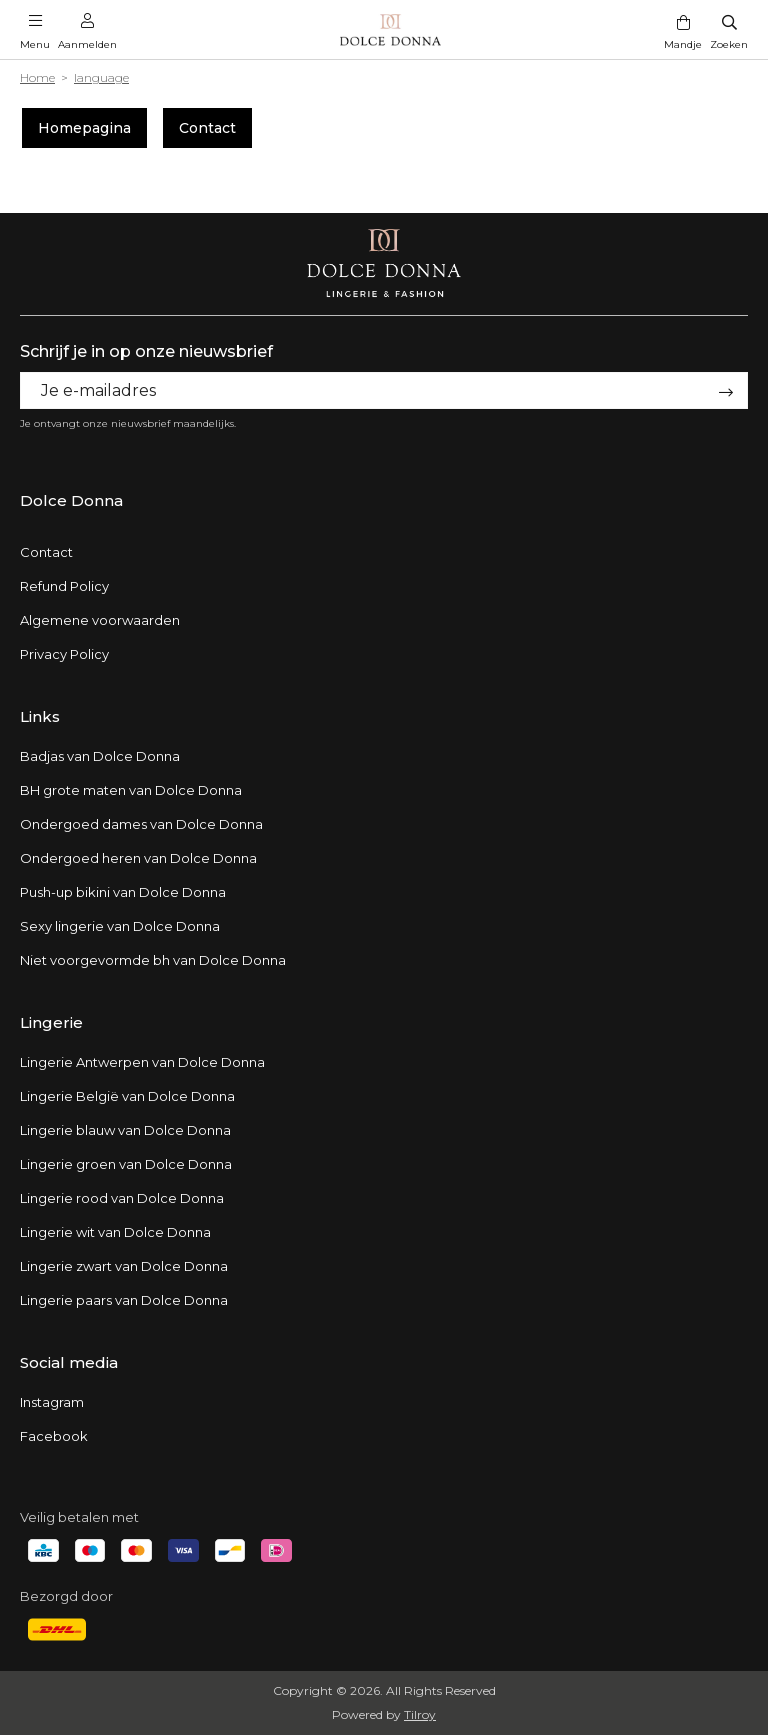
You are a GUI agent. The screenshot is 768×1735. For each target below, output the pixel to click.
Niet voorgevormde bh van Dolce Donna (153, 960)
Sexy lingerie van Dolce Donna (120, 926)
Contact (207, 128)
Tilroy (420, 1714)
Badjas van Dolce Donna (100, 756)
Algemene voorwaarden (100, 620)
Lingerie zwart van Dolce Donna (124, 1266)
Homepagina (84, 128)
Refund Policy (64, 586)
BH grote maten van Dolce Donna (131, 790)
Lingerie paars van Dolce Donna (124, 1300)
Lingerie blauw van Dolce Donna (125, 1130)
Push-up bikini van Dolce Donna (123, 892)
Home (37, 77)
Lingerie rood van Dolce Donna (122, 1198)
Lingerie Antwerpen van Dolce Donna (142, 1062)
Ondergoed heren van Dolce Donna (138, 858)
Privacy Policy (64, 654)
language (101, 77)
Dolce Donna (71, 500)
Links (40, 716)
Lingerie (51, 1022)
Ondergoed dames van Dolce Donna (141, 824)
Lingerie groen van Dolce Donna (126, 1164)
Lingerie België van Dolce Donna (127, 1096)
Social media (69, 1362)
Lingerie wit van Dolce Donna (115, 1232)
